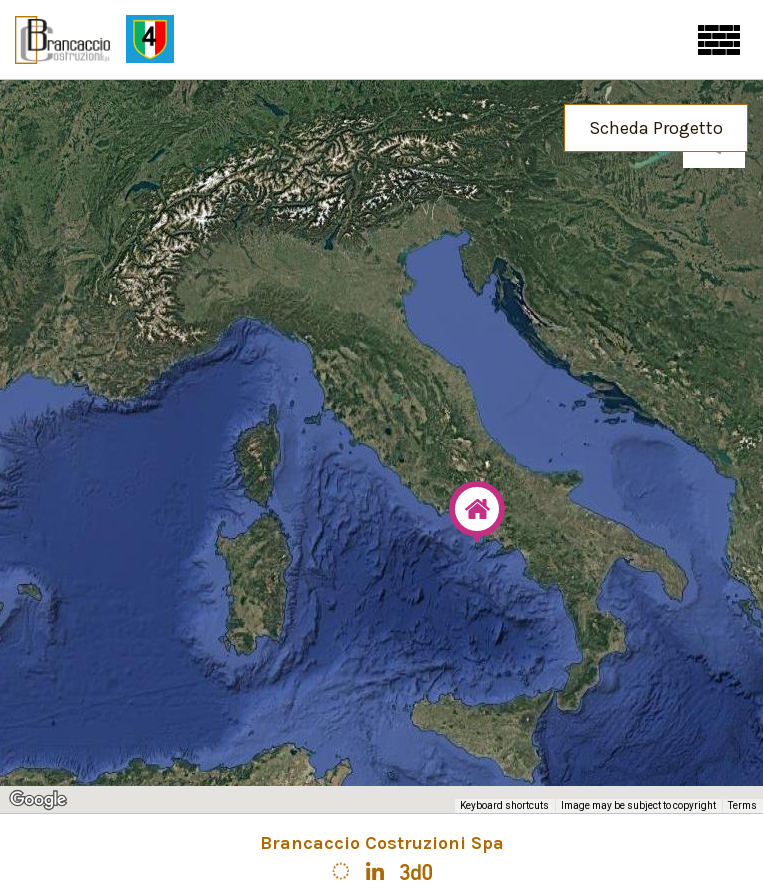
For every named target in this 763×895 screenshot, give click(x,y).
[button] (477, 512)
